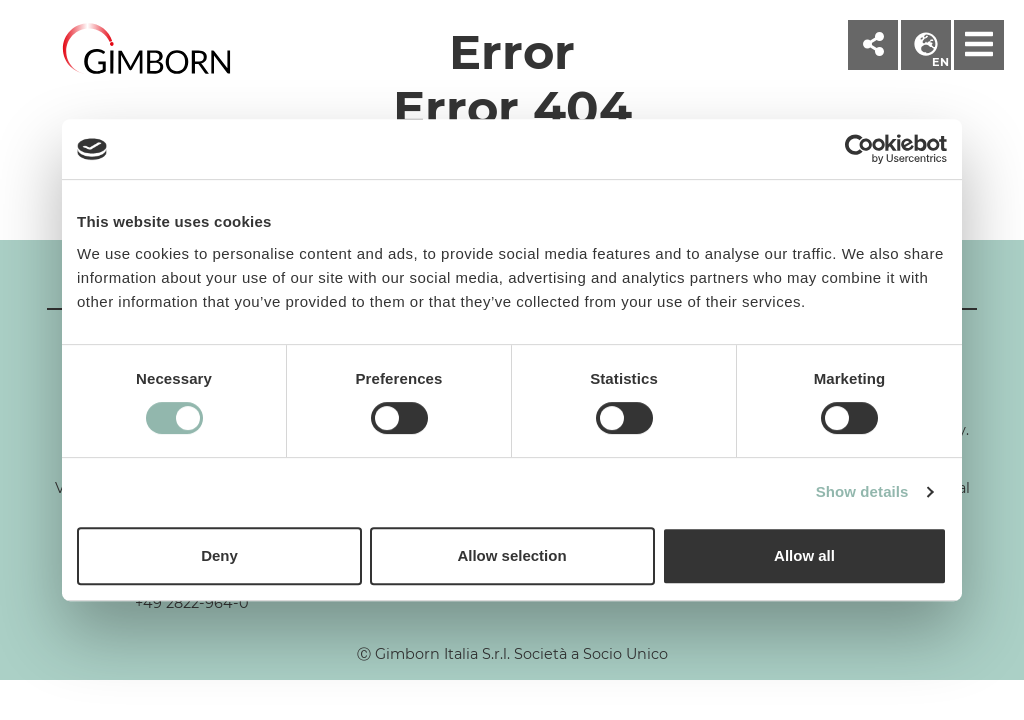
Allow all (804, 555)
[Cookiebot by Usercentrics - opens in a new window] (859, 149)
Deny (219, 555)
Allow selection (511, 555)
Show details (862, 491)
